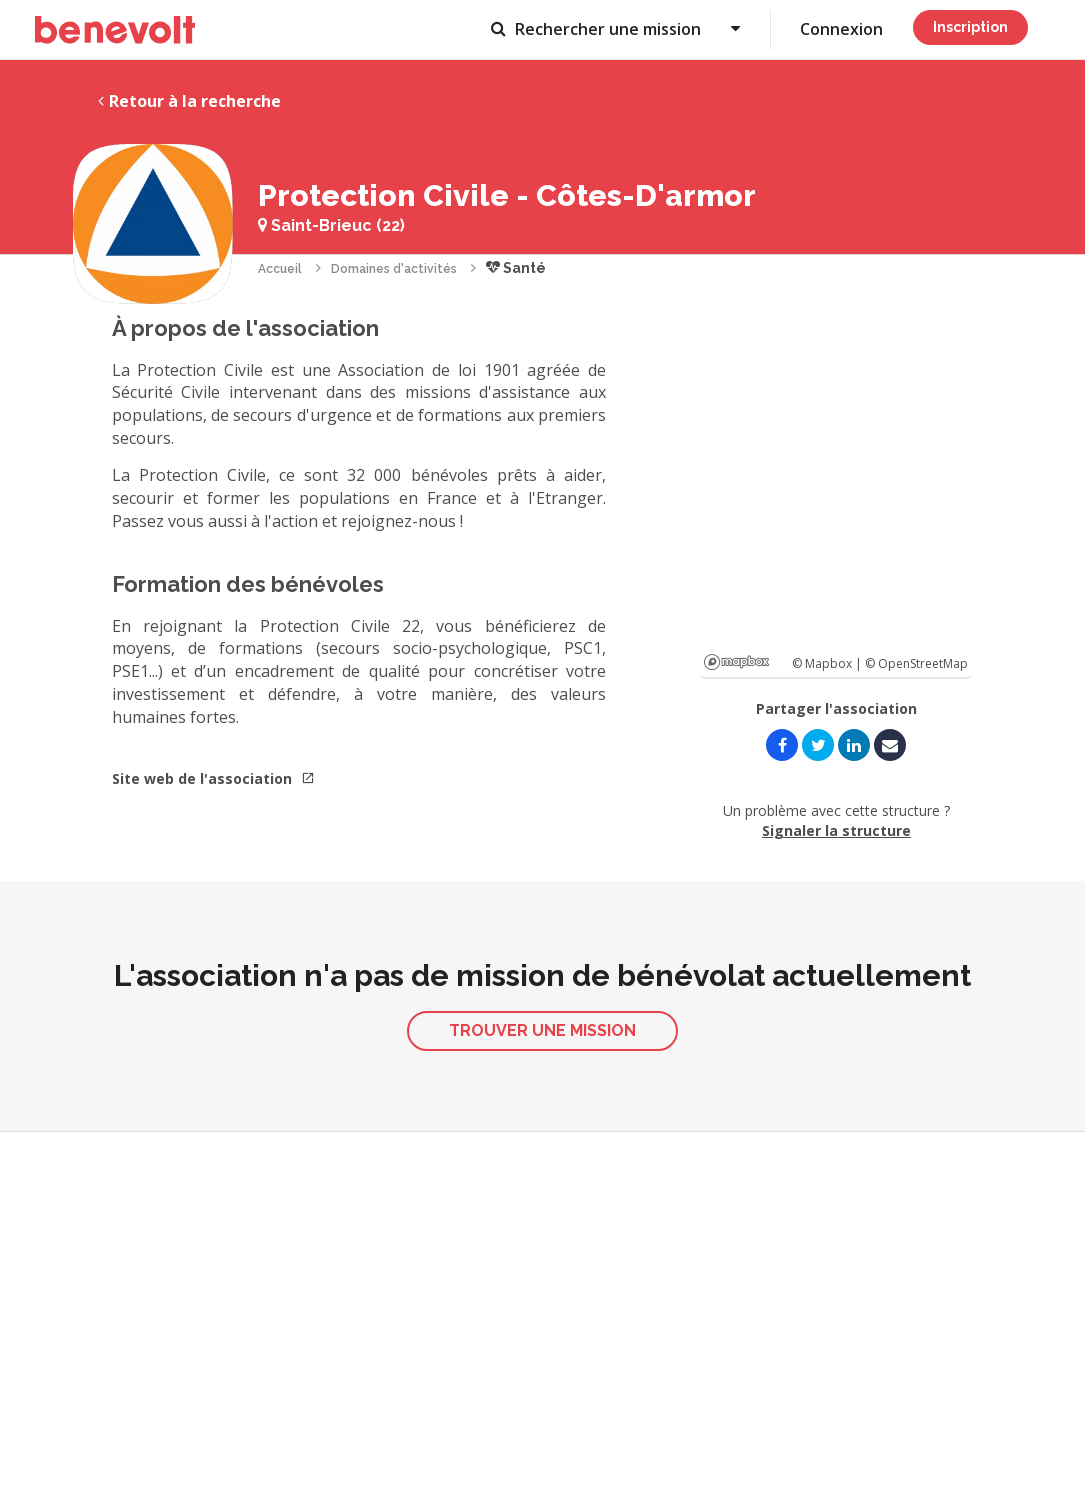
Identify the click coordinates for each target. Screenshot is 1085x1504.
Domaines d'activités (394, 269)
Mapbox (736, 662)
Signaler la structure (836, 830)
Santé (516, 268)
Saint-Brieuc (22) (331, 225)
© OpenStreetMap (916, 663)
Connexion (841, 29)
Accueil (280, 269)
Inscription (970, 27)
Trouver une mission (542, 1030)
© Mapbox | (828, 663)
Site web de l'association (213, 778)
